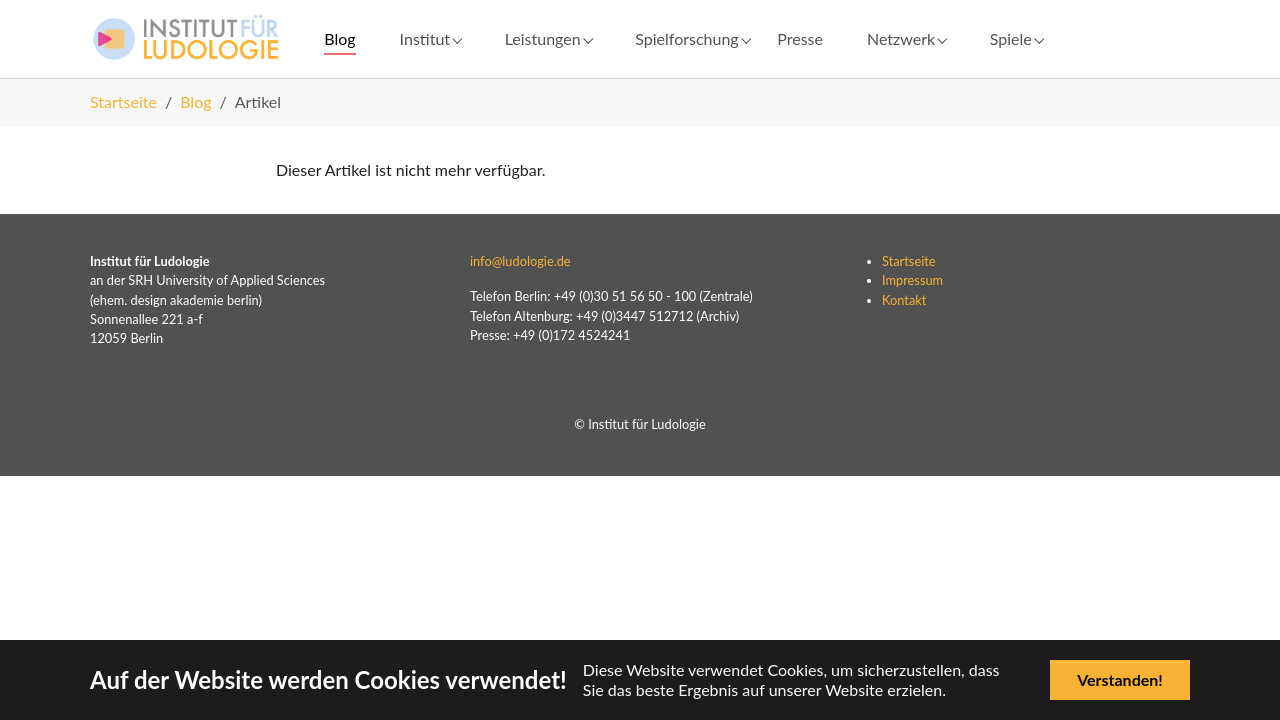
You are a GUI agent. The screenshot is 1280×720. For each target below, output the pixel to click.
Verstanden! (1120, 679)
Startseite (909, 293)
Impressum (912, 313)
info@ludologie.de (520, 293)
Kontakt (904, 332)
